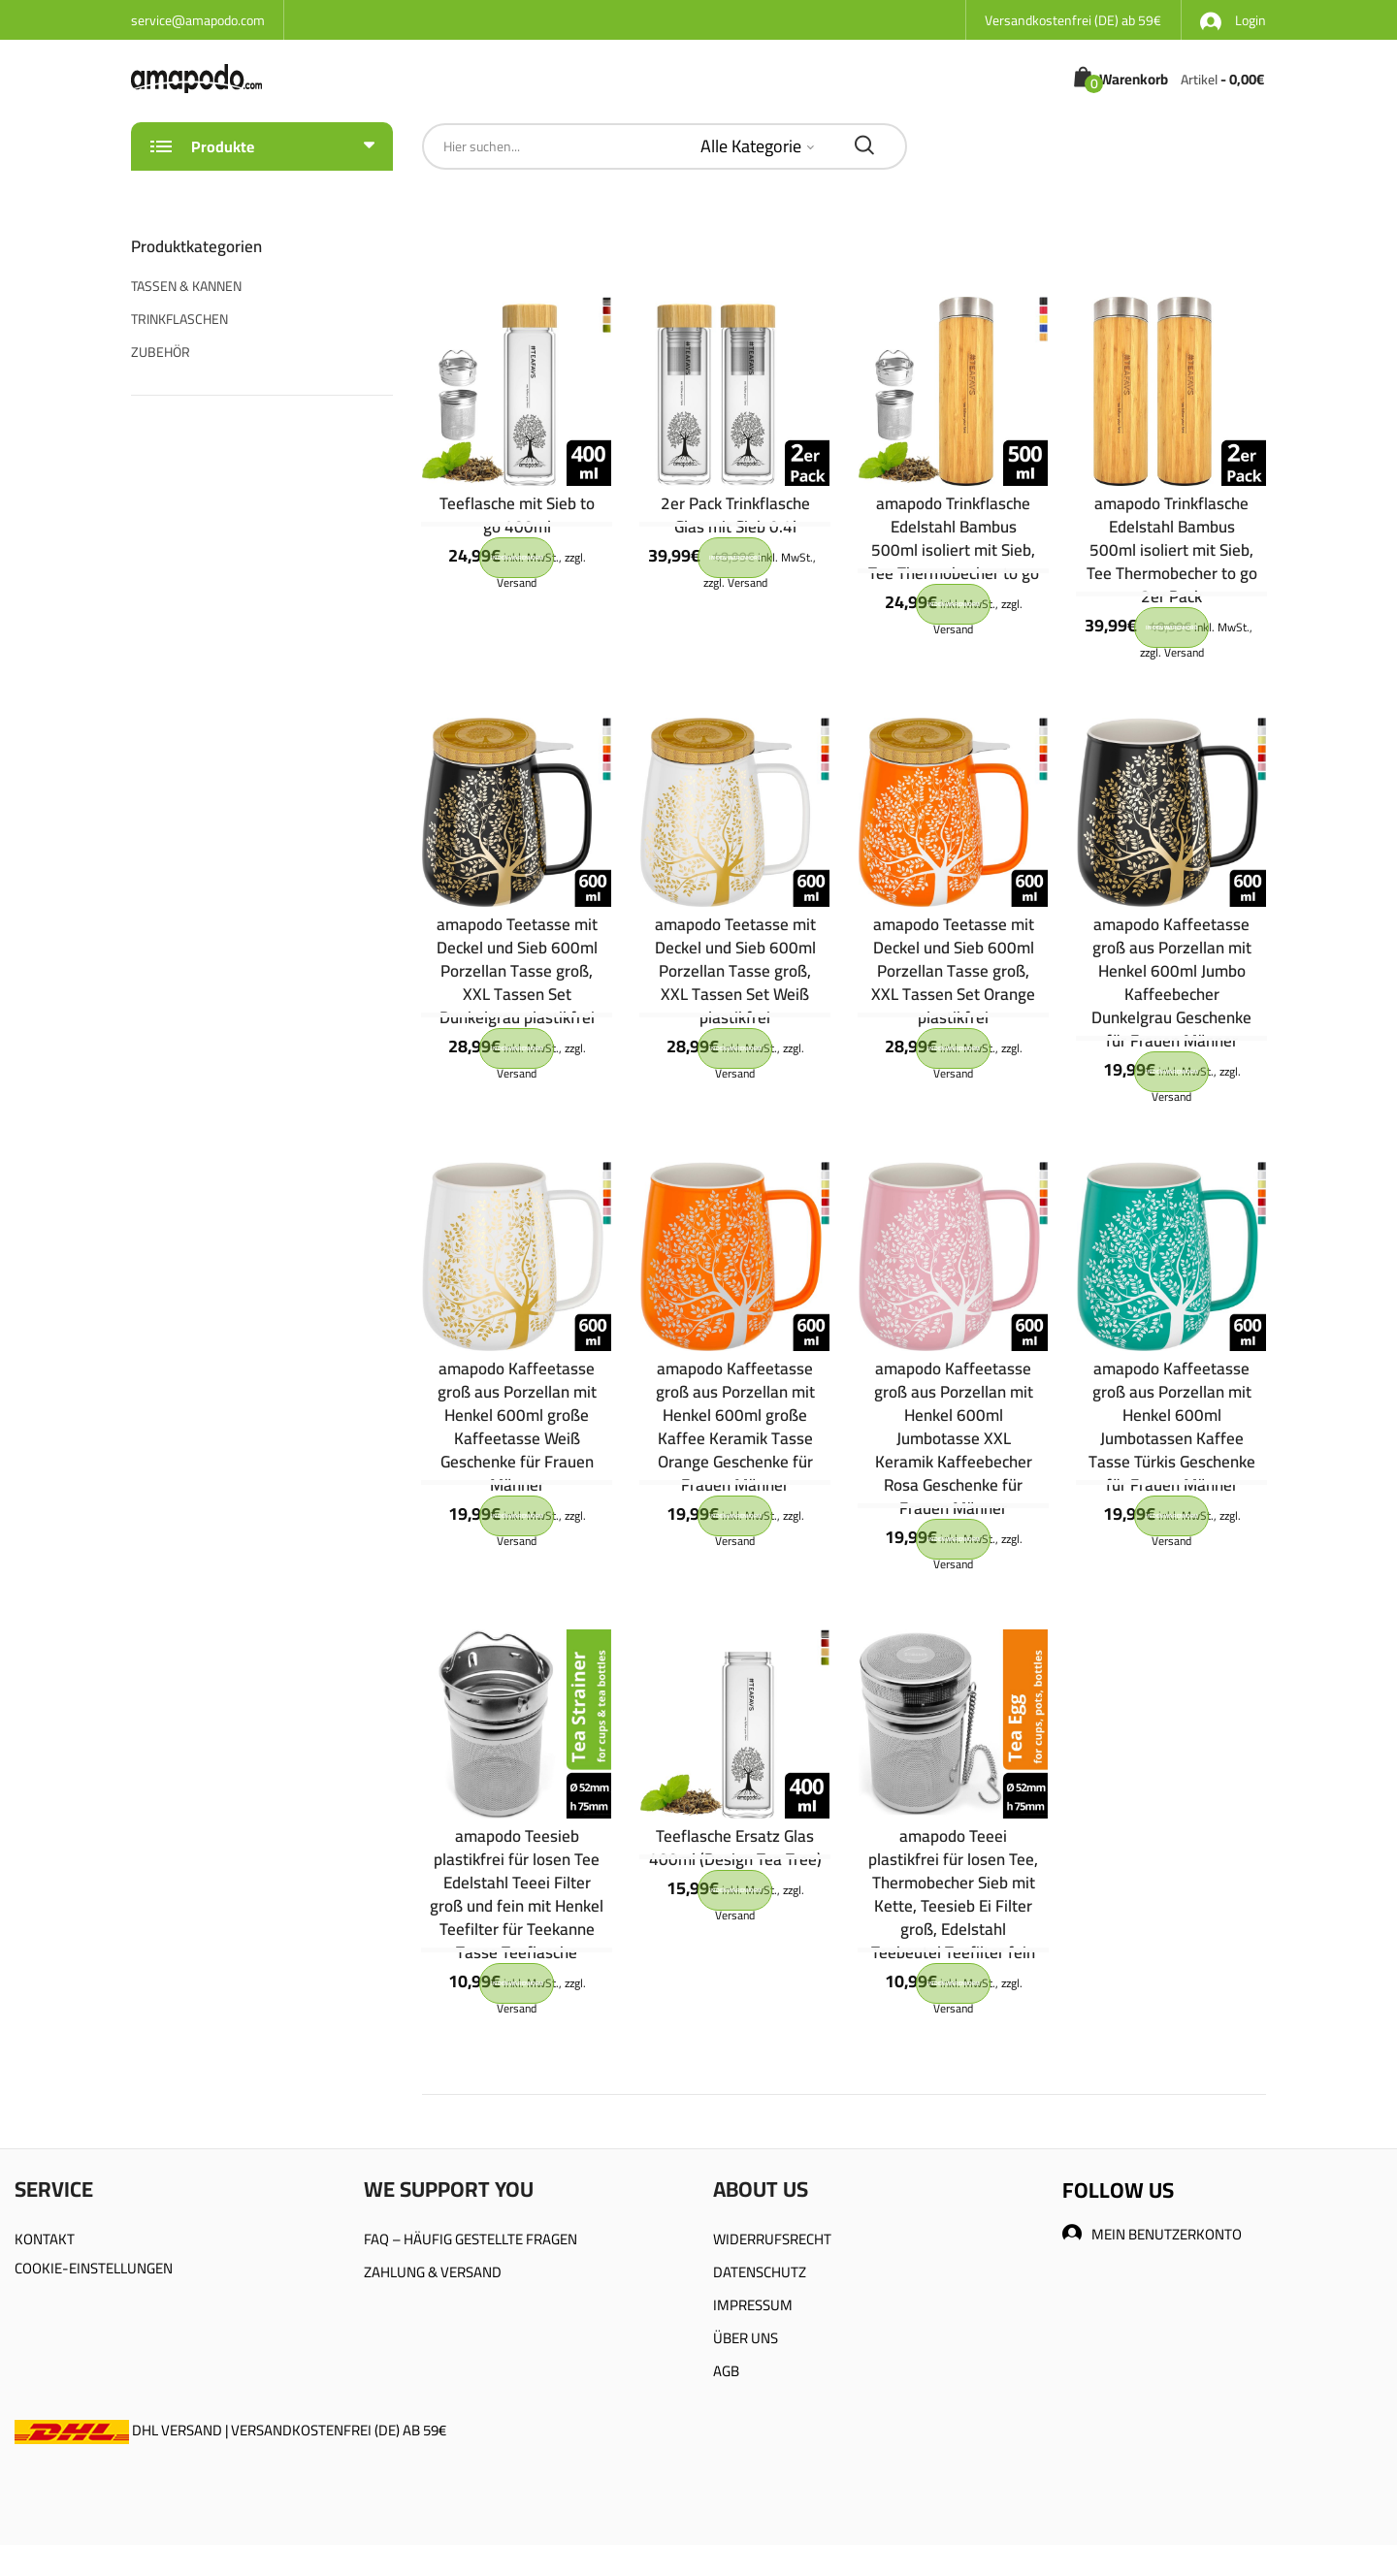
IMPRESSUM (753, 2305)
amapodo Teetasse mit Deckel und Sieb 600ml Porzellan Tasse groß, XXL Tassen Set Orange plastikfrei (953, 971)
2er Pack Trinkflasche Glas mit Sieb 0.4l (735, 515)
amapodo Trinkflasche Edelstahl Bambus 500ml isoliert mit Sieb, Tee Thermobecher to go (953, 538)
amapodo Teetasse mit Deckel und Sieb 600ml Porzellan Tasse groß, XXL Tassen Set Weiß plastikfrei (735, 971)
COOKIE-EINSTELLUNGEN (94, 2268)
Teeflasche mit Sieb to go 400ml (517, 515)
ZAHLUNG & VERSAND (433, 2272)
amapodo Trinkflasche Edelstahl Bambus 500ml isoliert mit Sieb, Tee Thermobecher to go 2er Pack (1172, 550)
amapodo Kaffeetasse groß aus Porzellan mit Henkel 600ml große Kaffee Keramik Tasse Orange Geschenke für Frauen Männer (735, 1426)
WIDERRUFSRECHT (772, 2239)
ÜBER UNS (745, 2338)
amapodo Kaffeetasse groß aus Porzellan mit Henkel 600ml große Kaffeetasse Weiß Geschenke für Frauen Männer (517, 1426)
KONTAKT (45, 2239)
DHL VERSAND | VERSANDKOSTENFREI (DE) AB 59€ (230, 2430)
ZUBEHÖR (160, 352)
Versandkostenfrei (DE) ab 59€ (1073, 20)
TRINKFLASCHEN (179, 319)
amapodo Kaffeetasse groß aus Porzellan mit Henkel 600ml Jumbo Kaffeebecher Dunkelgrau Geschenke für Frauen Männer (1171, 982)
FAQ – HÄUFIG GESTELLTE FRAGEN (470, 2239)
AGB (726, 2371)
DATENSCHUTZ (759, 2272)
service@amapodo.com (198, 20)
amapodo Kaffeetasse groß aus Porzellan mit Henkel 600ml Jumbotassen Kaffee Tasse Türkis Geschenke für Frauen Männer (1171, 1426)
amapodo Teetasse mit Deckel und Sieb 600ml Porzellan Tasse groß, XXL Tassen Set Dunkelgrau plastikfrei (517, 971)
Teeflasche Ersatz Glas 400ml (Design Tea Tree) (735, 1847)
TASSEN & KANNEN (186, 286)
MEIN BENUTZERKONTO (1152, 2234)
